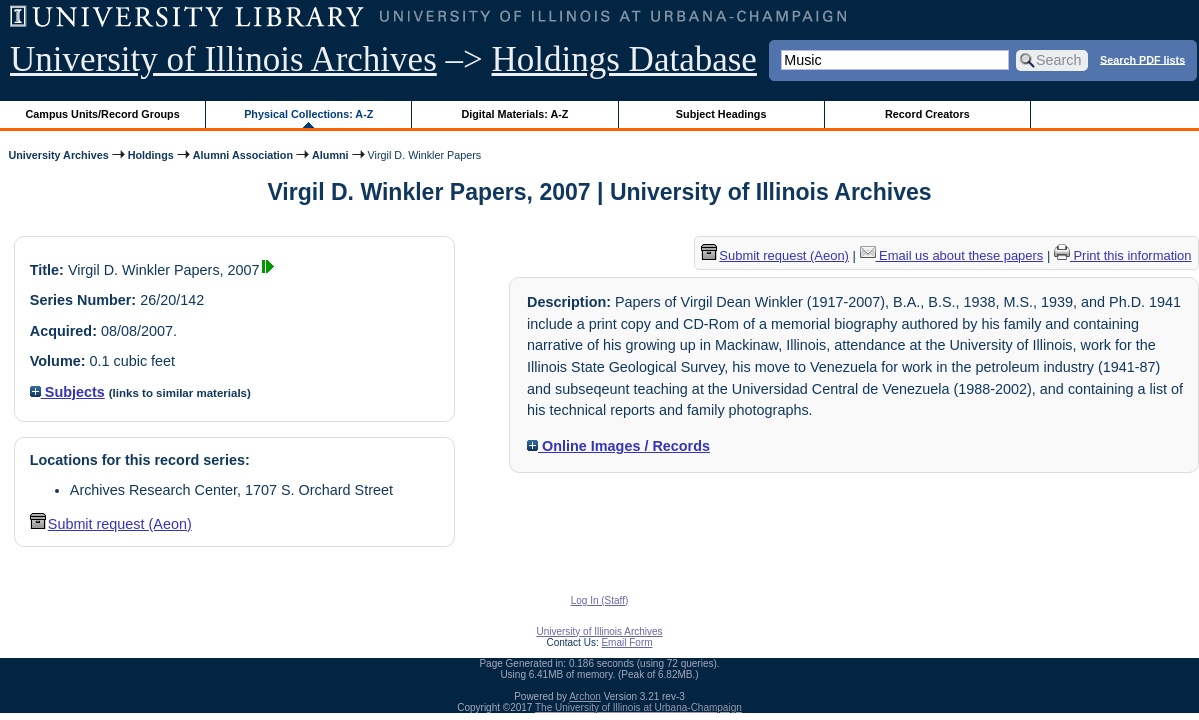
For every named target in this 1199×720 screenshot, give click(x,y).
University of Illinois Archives (223, 59)
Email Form (626, 642)
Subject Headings (721, 114)
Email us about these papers (952, 255)
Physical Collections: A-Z (308, 114)
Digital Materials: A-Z (514, 114)
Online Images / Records (618, 446)
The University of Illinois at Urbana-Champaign (638, 707)
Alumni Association (243, 155)
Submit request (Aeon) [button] (111, 524)
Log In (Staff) (600, 600)
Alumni (330, 155)
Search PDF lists (1142, 59)
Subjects (67, 392)
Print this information (1123, 255)
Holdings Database (624, 59)
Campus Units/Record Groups (103, 114)
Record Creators (927, 114)
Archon (585, 696)
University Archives (58, 155)
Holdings (151, 155)
